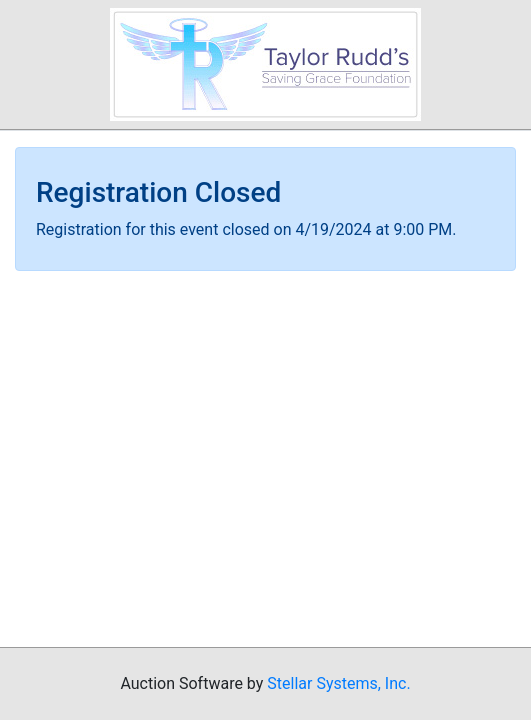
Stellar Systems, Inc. (338, 683)
